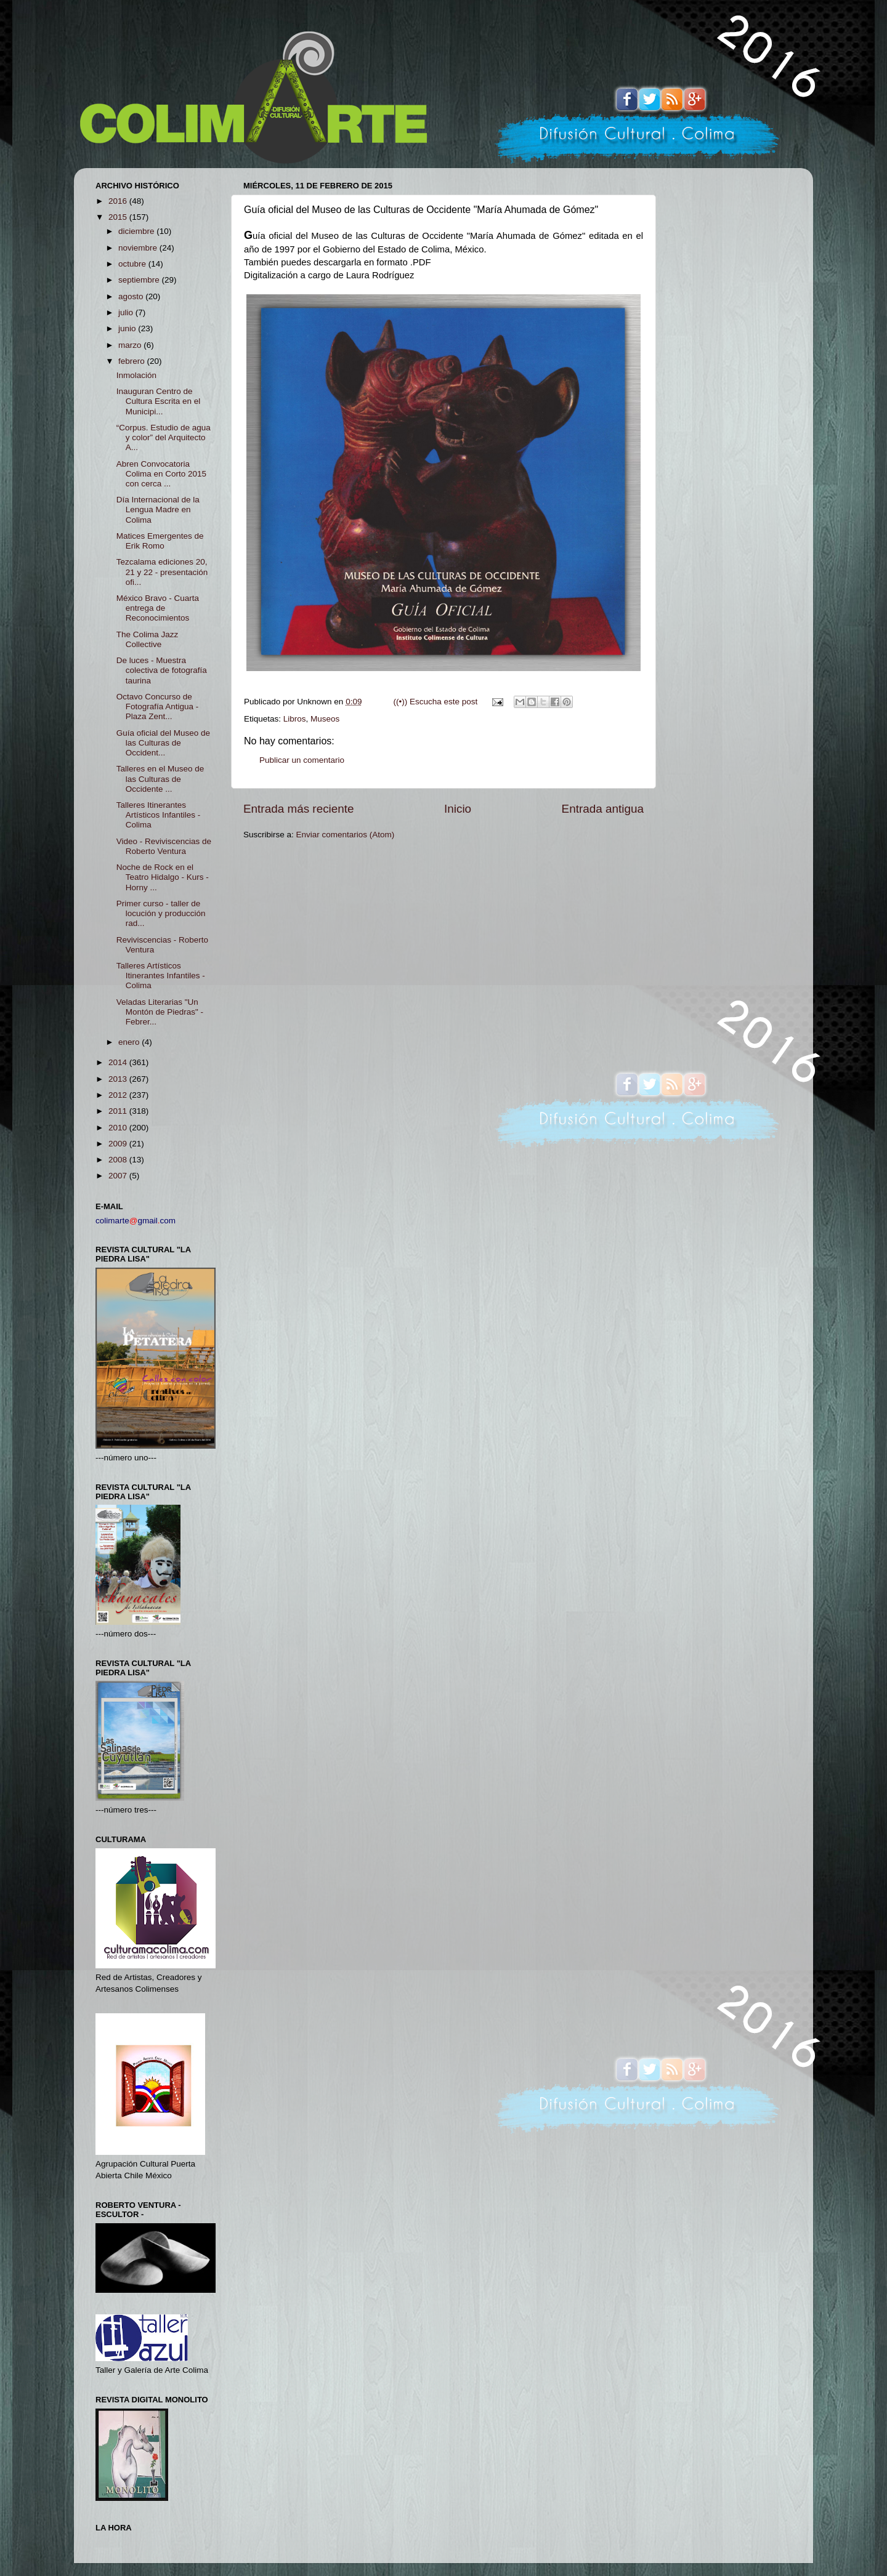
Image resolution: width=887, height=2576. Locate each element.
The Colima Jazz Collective (147, 639)
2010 (118, 1127)
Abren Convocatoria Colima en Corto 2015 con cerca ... (161, 473)
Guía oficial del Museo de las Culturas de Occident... (163, 742)
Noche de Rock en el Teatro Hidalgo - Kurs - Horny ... (162, 877)
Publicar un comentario (301, 760)
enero (130, 1042)
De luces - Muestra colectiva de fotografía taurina (161, 670)
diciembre (137, 231)
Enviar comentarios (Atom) (345, 834)
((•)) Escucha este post (435, 701)
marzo (131, 345)
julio (127, 312)
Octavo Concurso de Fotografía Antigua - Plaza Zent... (157, 706)
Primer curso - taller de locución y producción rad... (161, 913)
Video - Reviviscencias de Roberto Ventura (163, 846)
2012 (118, 1095)
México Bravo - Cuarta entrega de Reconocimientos (157, 608)
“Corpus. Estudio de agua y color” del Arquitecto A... (163, 437)
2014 (118, 1062)
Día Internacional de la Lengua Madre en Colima (158, 509)
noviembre (139, 247)
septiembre (140, 279)
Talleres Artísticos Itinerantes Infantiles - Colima (160, 975)
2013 (118, 1079)
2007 (118, 1175)
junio (128, 328)
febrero (132, 361)
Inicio (457, 808)
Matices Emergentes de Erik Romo (160, 540)
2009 (118, 1143)
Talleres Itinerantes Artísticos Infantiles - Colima (158, 814)
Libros (294, 718)
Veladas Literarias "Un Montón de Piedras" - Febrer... (159, 1011)
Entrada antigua (603, 808)
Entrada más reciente (298, 808)
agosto (131, 296)
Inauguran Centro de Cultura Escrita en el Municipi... (158, 401)
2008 (118, 1159)
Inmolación (136, 375)
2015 (118, 217)
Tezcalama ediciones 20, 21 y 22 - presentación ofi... (162, 571)
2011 (118, 1111)
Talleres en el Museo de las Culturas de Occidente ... (160, 778)
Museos (324, 718)
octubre (133, 263)
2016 (118, 201)
